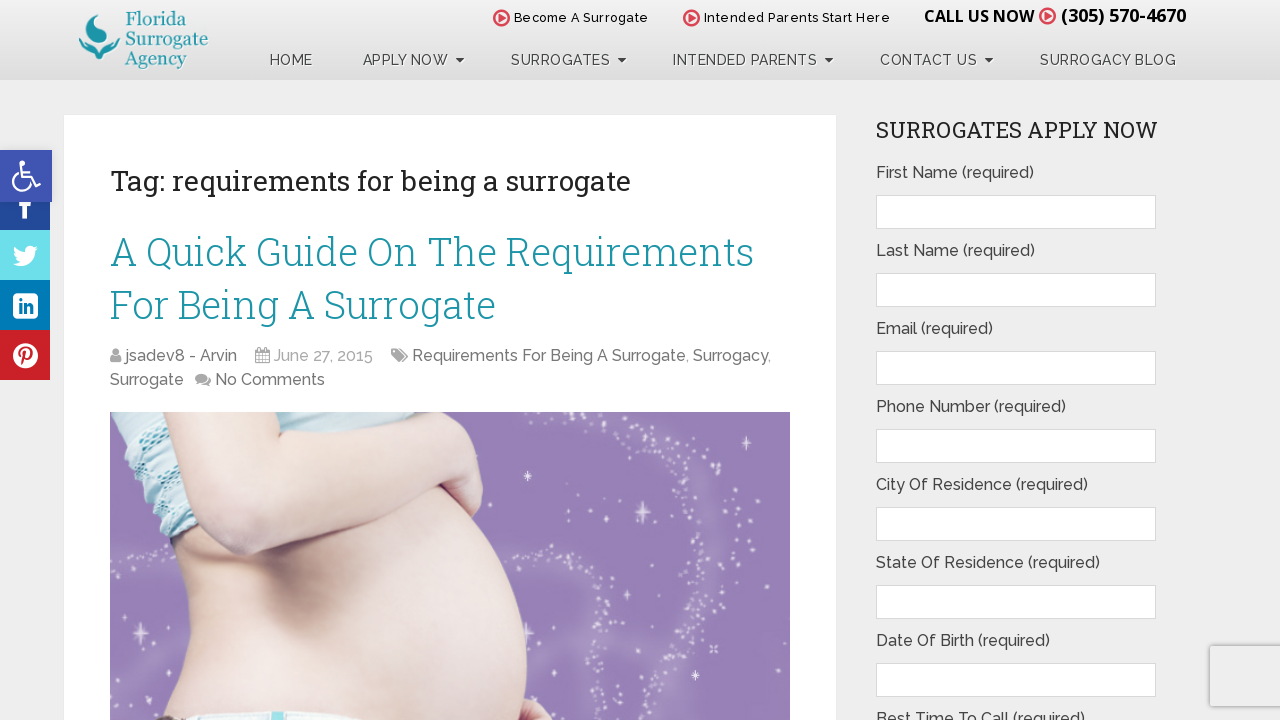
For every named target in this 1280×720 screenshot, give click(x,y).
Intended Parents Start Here (787, 17)
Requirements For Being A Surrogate (549, 355)
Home (291, 60)
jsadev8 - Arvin (181, 355)
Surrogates (560, 60)
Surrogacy (730, 355)
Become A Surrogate (571, 17)
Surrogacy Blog (1108, 60)
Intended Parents (745, 60)
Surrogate (147, 379)
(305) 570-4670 (1123, 15)
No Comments (270, 379)
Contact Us (928, 60)
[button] (26, 176)
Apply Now (406, 60)
